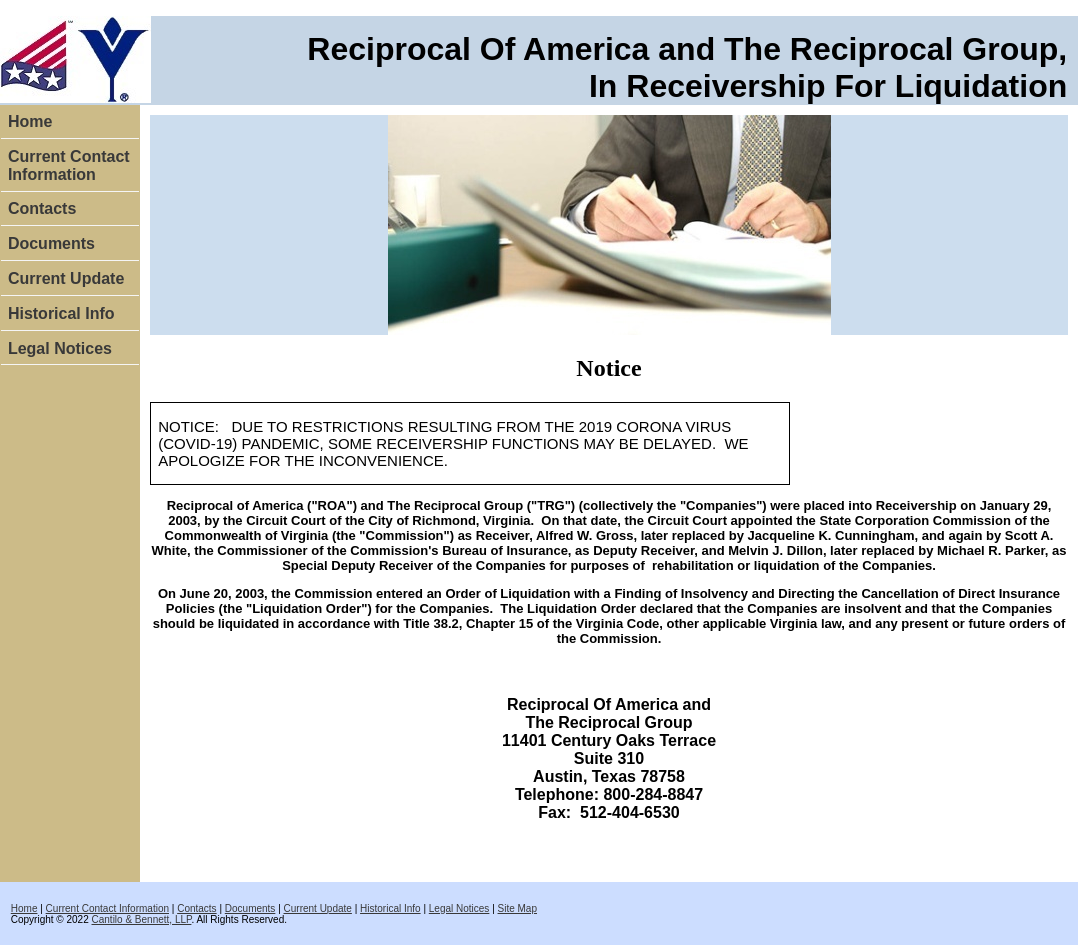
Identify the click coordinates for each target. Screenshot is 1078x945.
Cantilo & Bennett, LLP (142, 919)
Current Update (66, 278)
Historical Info (61, 313)
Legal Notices (60, 348)
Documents (51, 243)
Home (30, 121)
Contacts (42, 208)
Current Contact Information (69, 165)
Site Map (517, 908)
